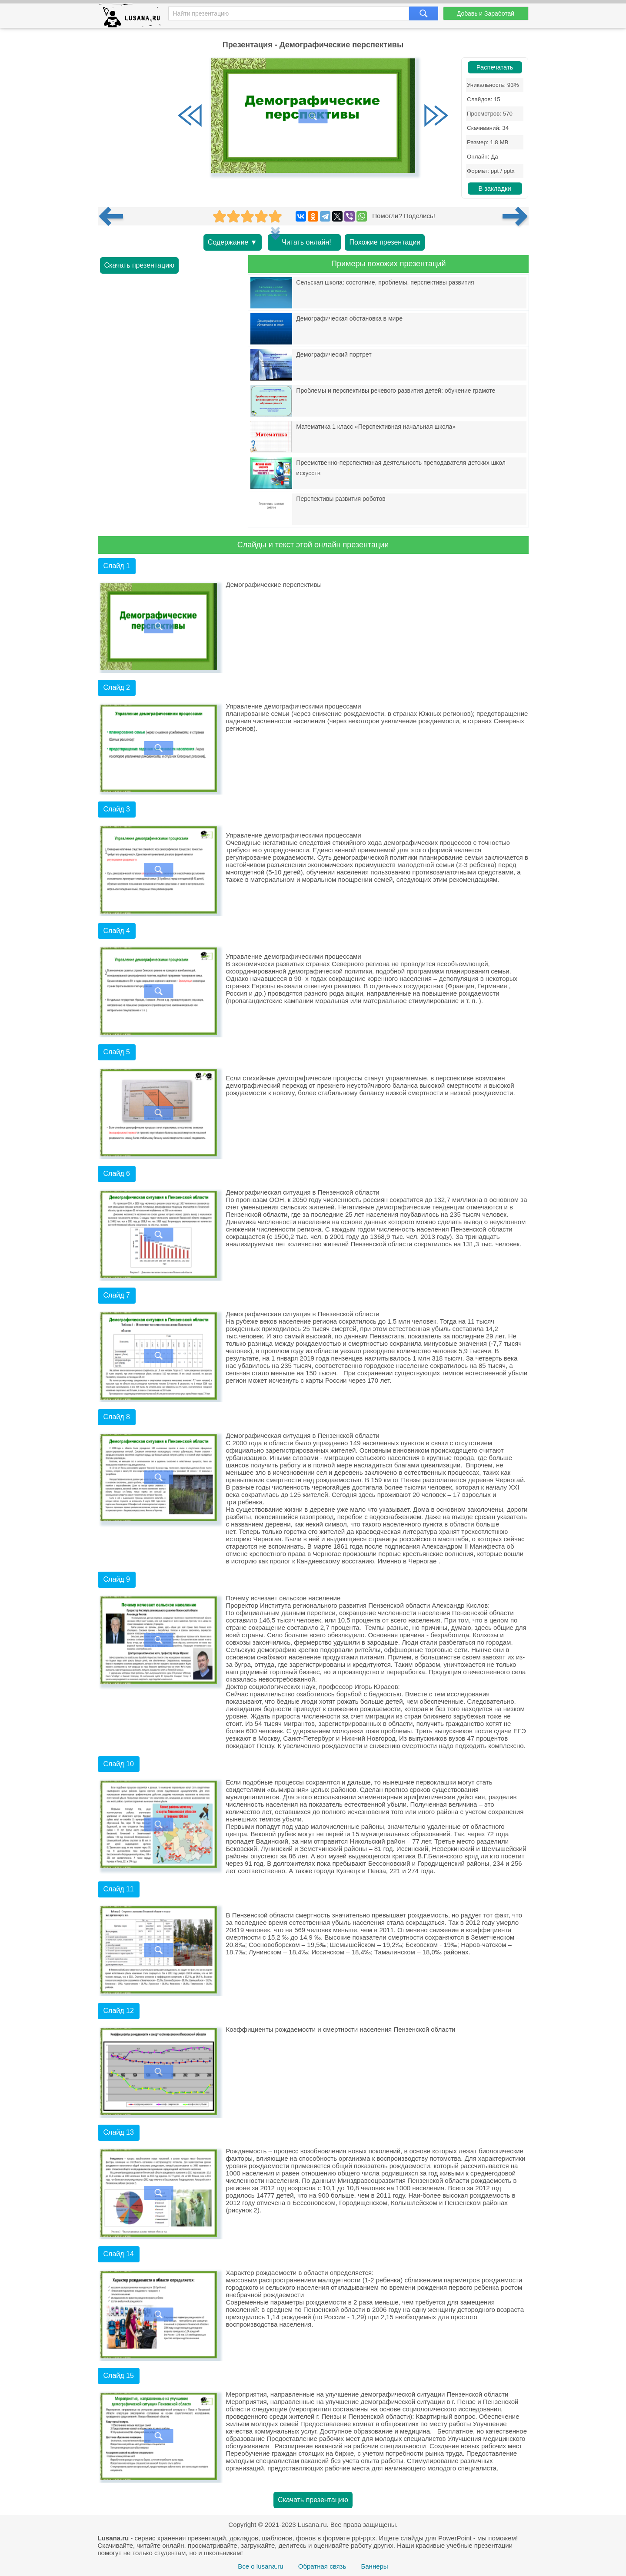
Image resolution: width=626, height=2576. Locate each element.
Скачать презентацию (139, 265)
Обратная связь (322, 2566)
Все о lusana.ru (260, 2566)
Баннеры (374, 2566)
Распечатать (494, 67)
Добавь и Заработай (485, 13)
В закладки (494, 188)
